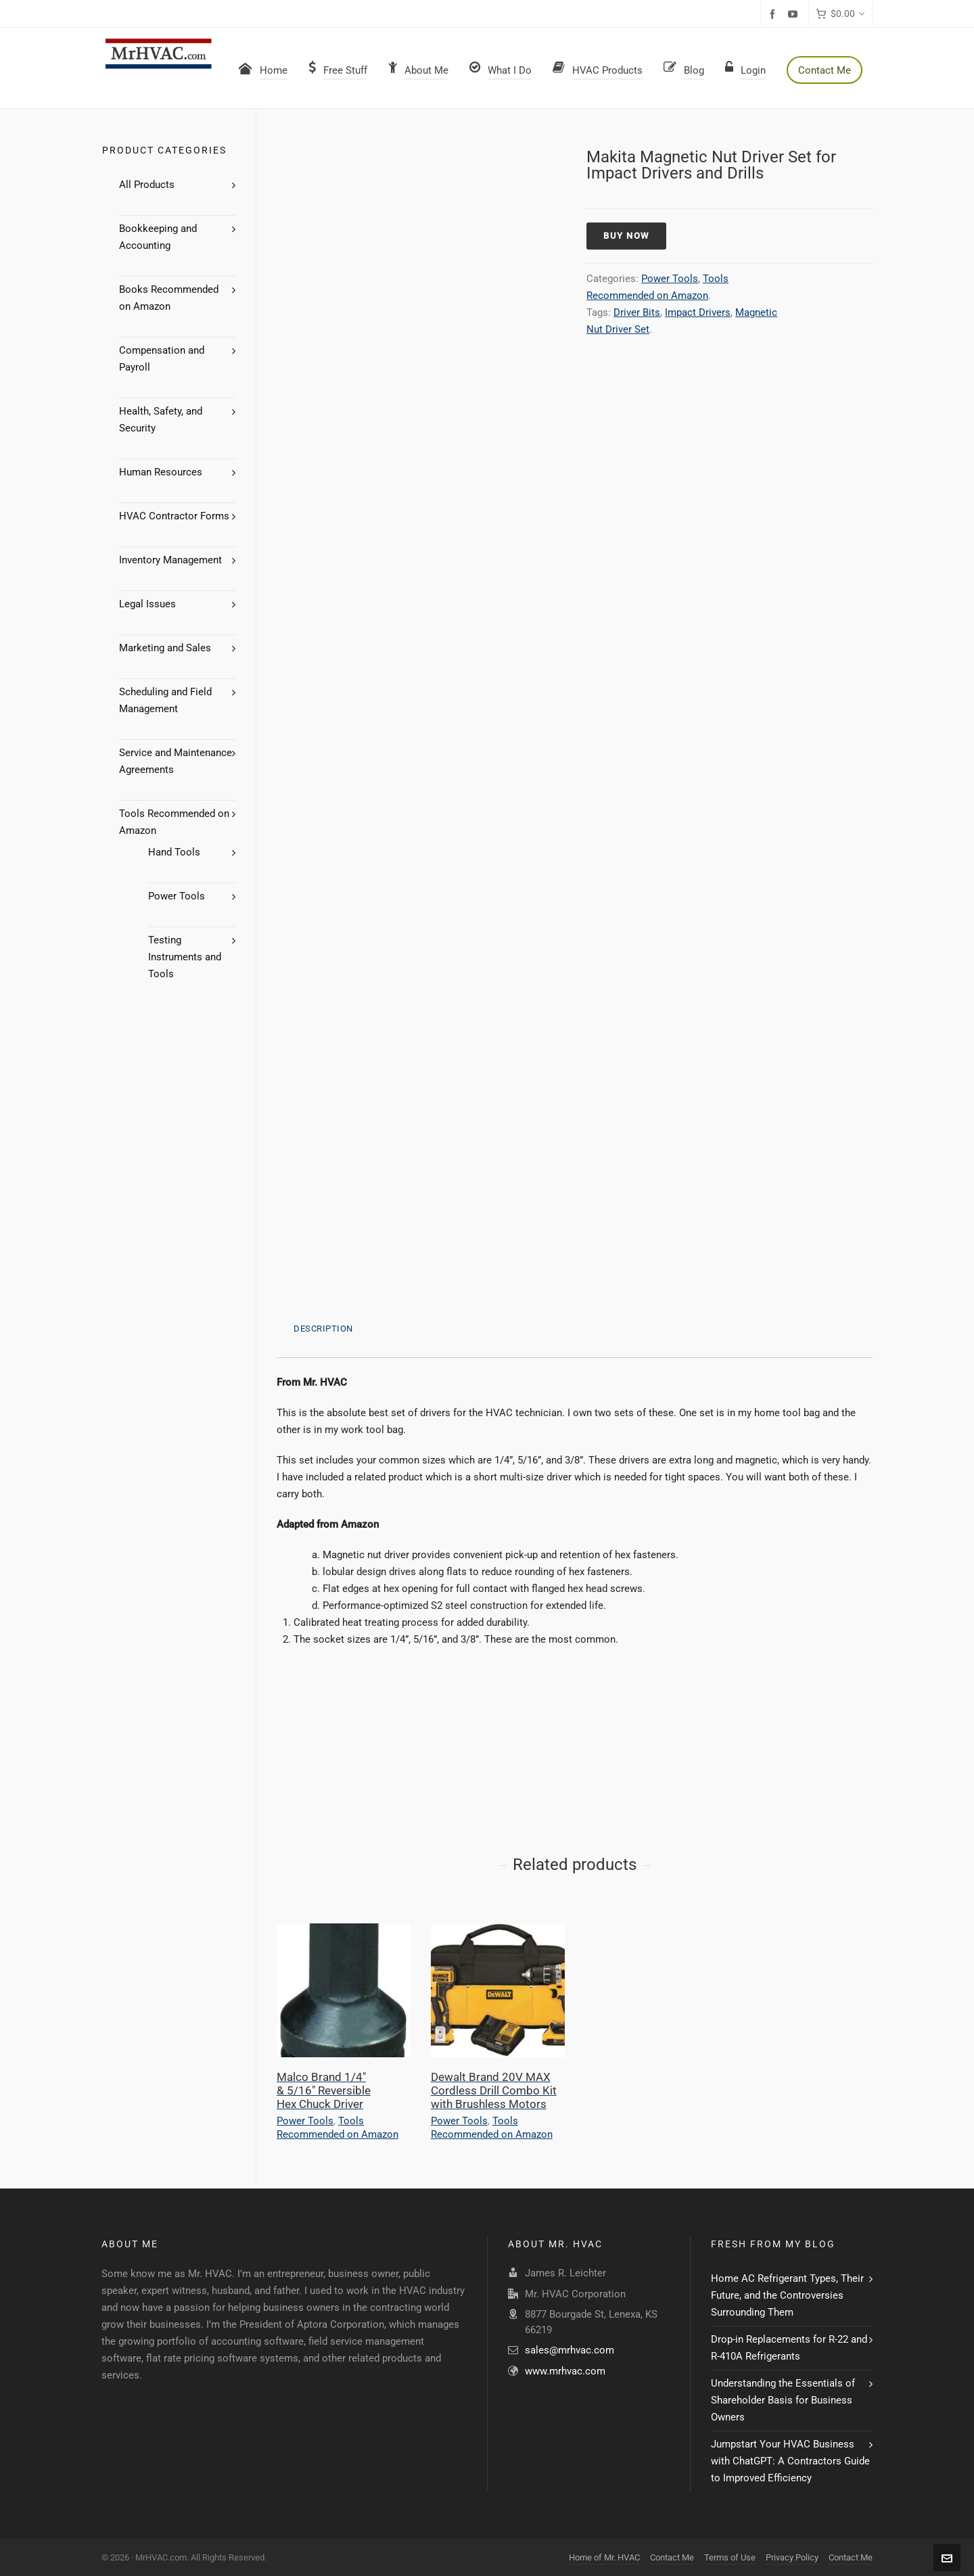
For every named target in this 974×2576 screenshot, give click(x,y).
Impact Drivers (697, 312)
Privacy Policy (792, 2557)
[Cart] (840, 13)
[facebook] (774, 14)
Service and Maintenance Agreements (175, 761)
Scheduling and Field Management (165, 700)
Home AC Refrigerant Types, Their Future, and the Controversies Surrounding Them (787, 2295)
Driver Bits (636, 312)
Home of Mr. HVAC (604, 2557)
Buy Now (626, 236)
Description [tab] (323, 1329)
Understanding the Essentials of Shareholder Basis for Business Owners (783, 2400)
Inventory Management (170, 560)
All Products (147, 185)
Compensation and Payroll (161, 358)
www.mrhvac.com (565, 2371)
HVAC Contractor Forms (174, 516)
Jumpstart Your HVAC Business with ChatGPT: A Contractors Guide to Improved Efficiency (790, 2461)
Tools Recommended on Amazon (337, 2127)
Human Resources (160, 472)
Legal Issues (147, 604)
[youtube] (795, 14)
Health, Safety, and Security (160, 419)
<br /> (317, 1729)
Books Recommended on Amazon (168, 297)
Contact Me (672, 2557)
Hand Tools (174, 852)
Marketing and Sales (165, 648)
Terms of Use (730, 2557)
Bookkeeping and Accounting (158, 237)
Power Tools (669, 279)
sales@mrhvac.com (569, 2350)
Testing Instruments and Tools (184, 957)
